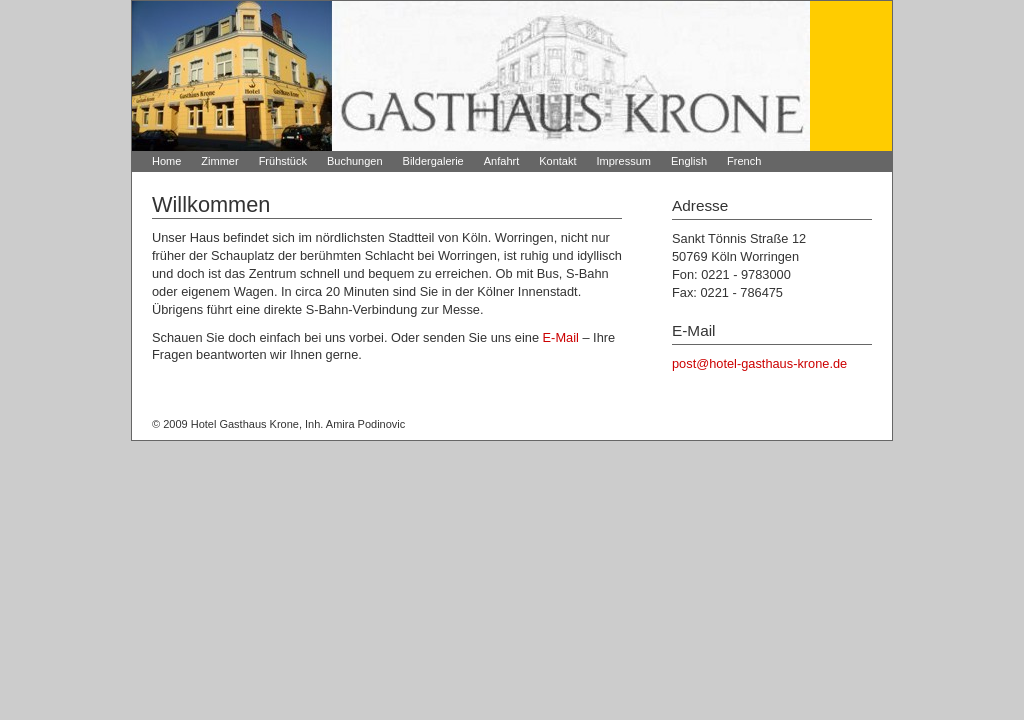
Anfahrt (501, 161)
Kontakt (557, 161)
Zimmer (219, 161)
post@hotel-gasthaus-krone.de (759, 363)
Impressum (624, 161)
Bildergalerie (433, 161)
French (744, 161)
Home (166, 161)
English (689, 161)
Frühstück (283, 161)
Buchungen (355, 161)
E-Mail (561, 337)
